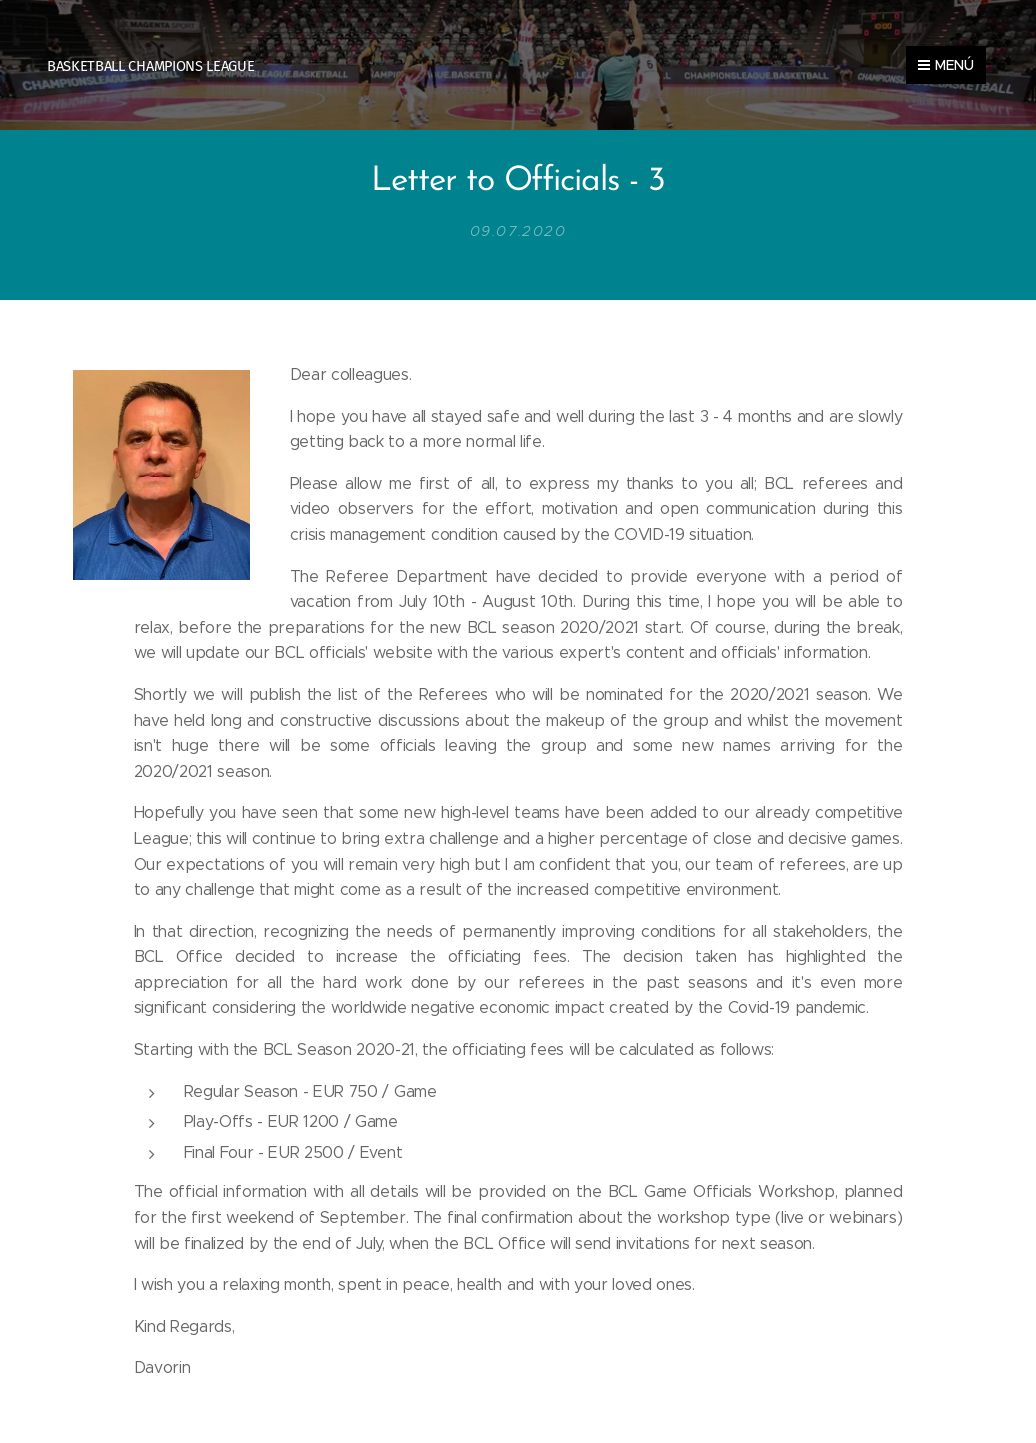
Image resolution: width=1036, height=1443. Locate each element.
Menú (946, 65)
